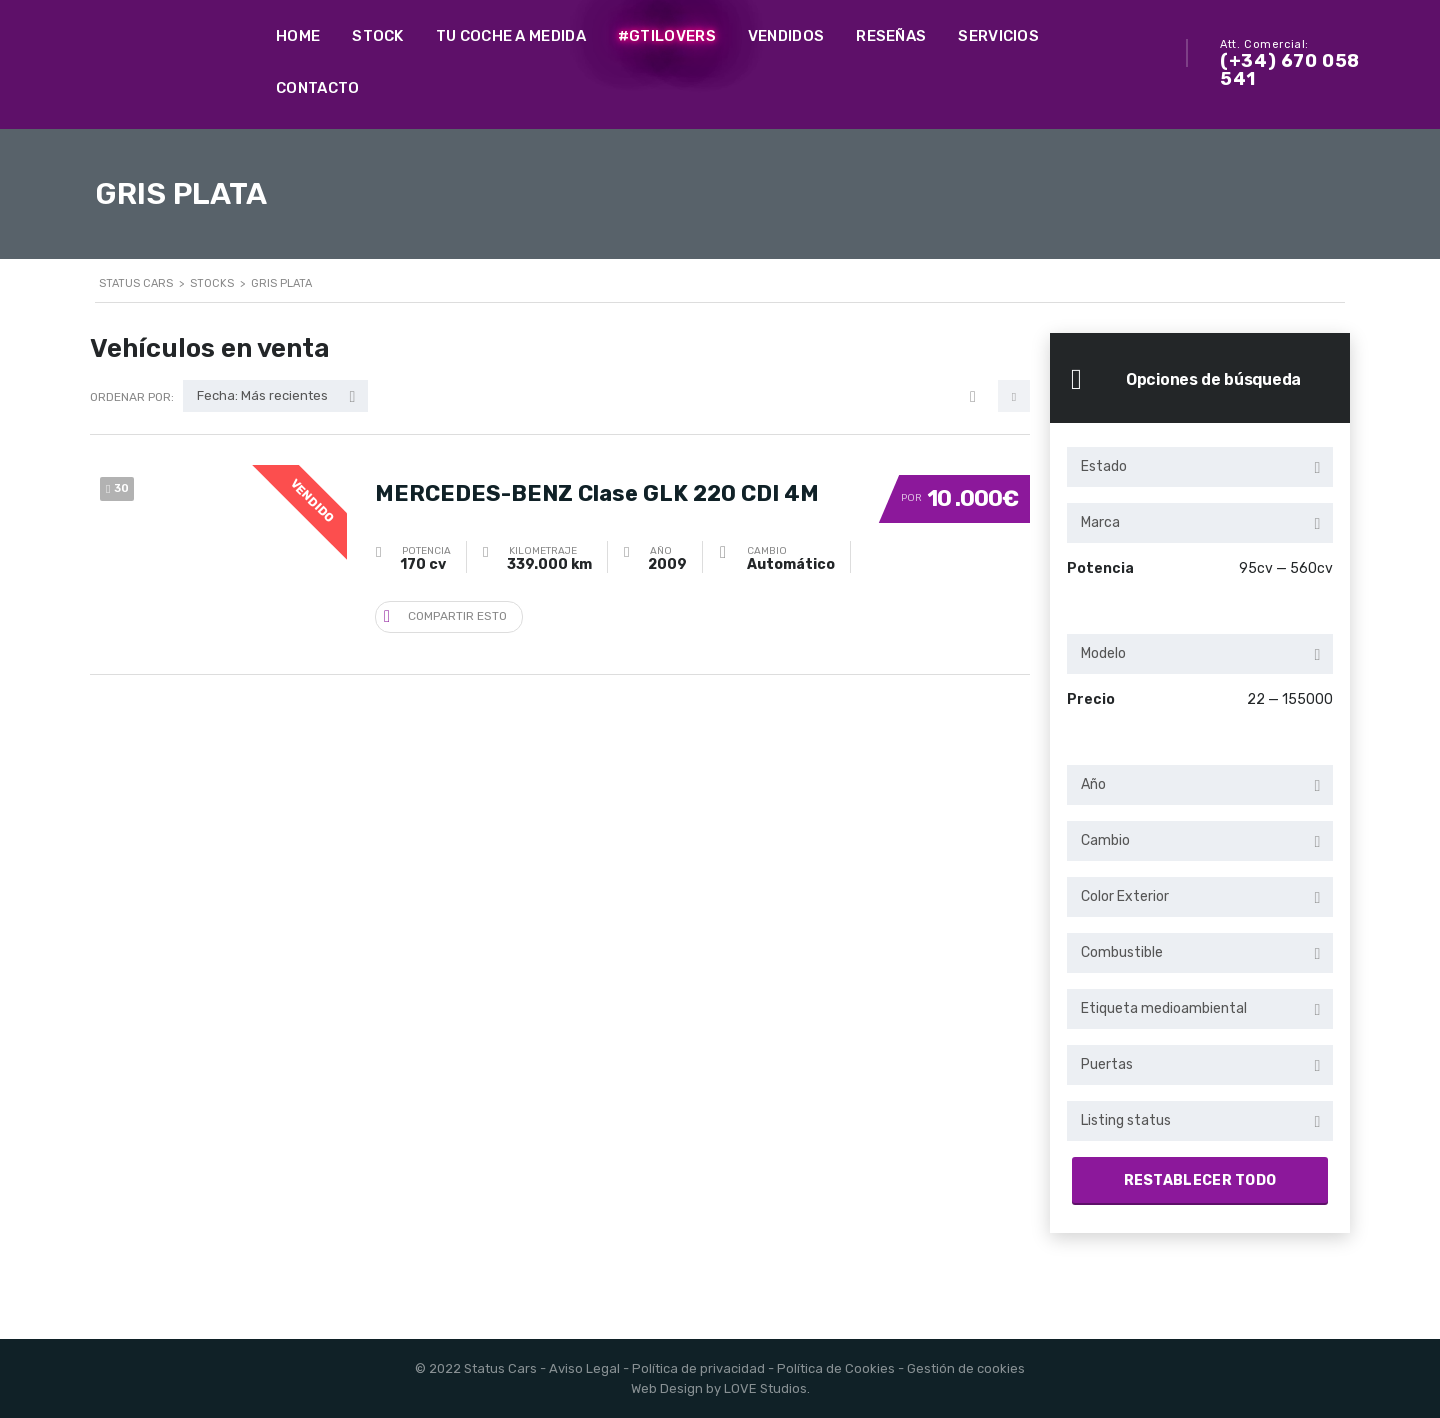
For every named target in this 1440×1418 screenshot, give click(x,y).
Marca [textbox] (1100, 522)
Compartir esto (445, 614)
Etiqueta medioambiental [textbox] (1164, 1008)
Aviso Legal (584, 1368)
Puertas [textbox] (1107, 1064)
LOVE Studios (765, 1388)
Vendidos (786, 36)
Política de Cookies (836, 1368)
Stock (378, 36)
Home (298, 36)
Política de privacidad (698, 1368)
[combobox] (1200, 467)
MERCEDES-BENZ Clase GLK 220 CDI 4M (597, 488)
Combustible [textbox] (1122, 952)
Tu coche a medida (511, 36)
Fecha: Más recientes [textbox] (262, 395)
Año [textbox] (1093, 784)
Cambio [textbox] (1105, 840)
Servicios (998, 36)
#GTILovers (667, 36)
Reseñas (891, 36)
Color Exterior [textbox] (1125, 896)
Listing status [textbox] (1126, 1120)
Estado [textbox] (1104, 466)
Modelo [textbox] (1103, 653)
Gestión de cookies (966, 1368)
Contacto (317, 88)
